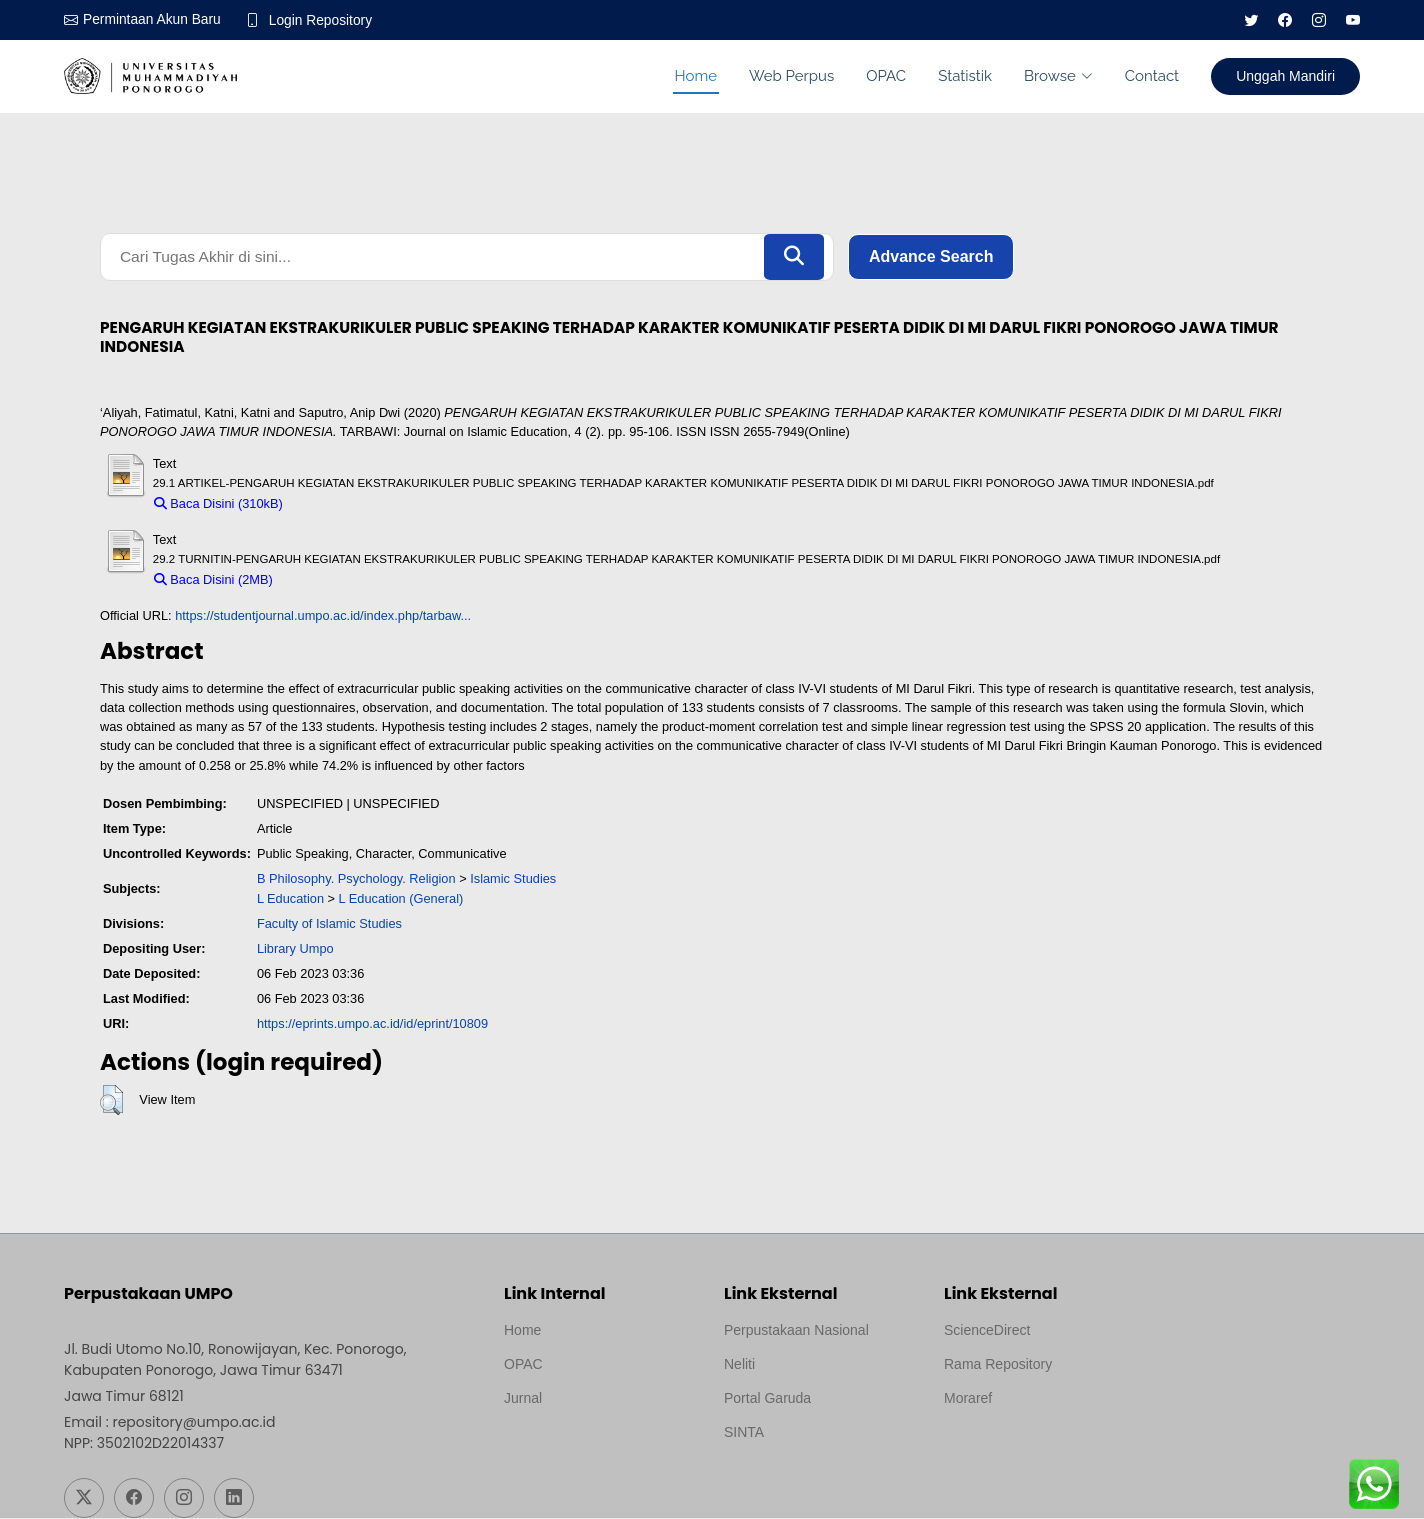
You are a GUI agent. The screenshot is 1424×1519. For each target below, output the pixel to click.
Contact (1152, 76)
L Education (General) (401, 899)
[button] (111, 1102)
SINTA (744, 1433)
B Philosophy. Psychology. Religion (356, 880)
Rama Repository (998, 1365)
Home (696, 76)
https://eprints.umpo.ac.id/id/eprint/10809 (372, 1025)
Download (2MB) (329, 581)
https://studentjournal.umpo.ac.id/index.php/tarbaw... (323, 617)
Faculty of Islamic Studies (329, 924)
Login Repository (323, 20)
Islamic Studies (513, 880)
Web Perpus (791, 76)
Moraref (968, 1399)
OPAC (886, 76)
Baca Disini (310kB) (218, 504)
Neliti (739, 1365)
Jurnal (523, 1399)
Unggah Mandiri (1285, 76)
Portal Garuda (767, 1399)
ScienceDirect (987, 1331)
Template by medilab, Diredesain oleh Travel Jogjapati (573, 1447)
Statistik (965, 76)
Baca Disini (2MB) (213, 581)
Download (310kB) (344, 504)
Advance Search (931, 257)
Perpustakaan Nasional (796, 1331)
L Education (290, 899)
